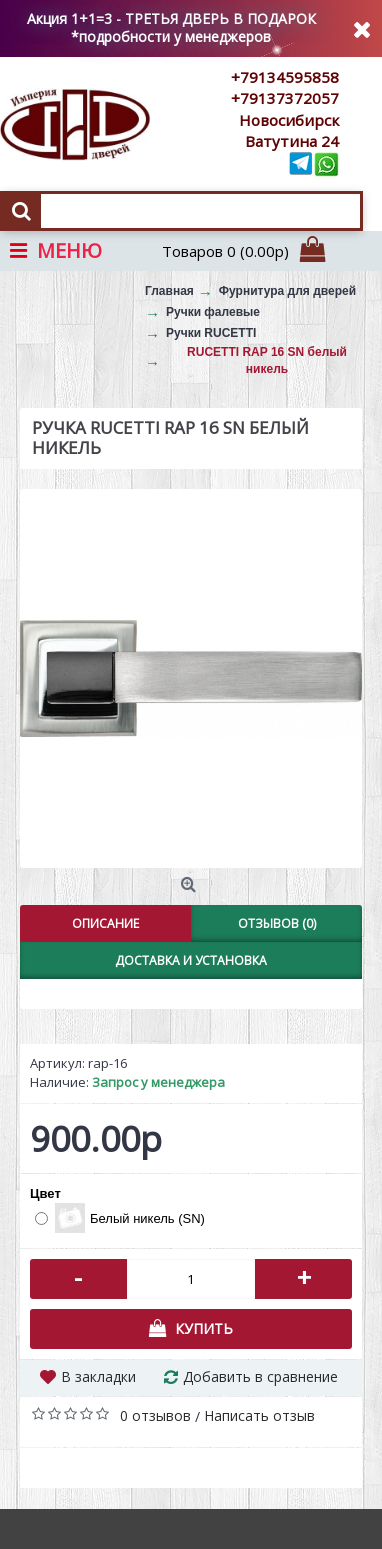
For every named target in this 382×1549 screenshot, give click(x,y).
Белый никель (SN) (120, 1218)
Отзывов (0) (277, 923)
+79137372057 (285, 98)
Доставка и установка (191, 960)
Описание (105, 923)
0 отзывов (155, 1415)
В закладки (98, 1376)
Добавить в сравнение (260, 1376)
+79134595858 (285, 77)
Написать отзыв (259, 1415)
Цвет (45, 1193)
